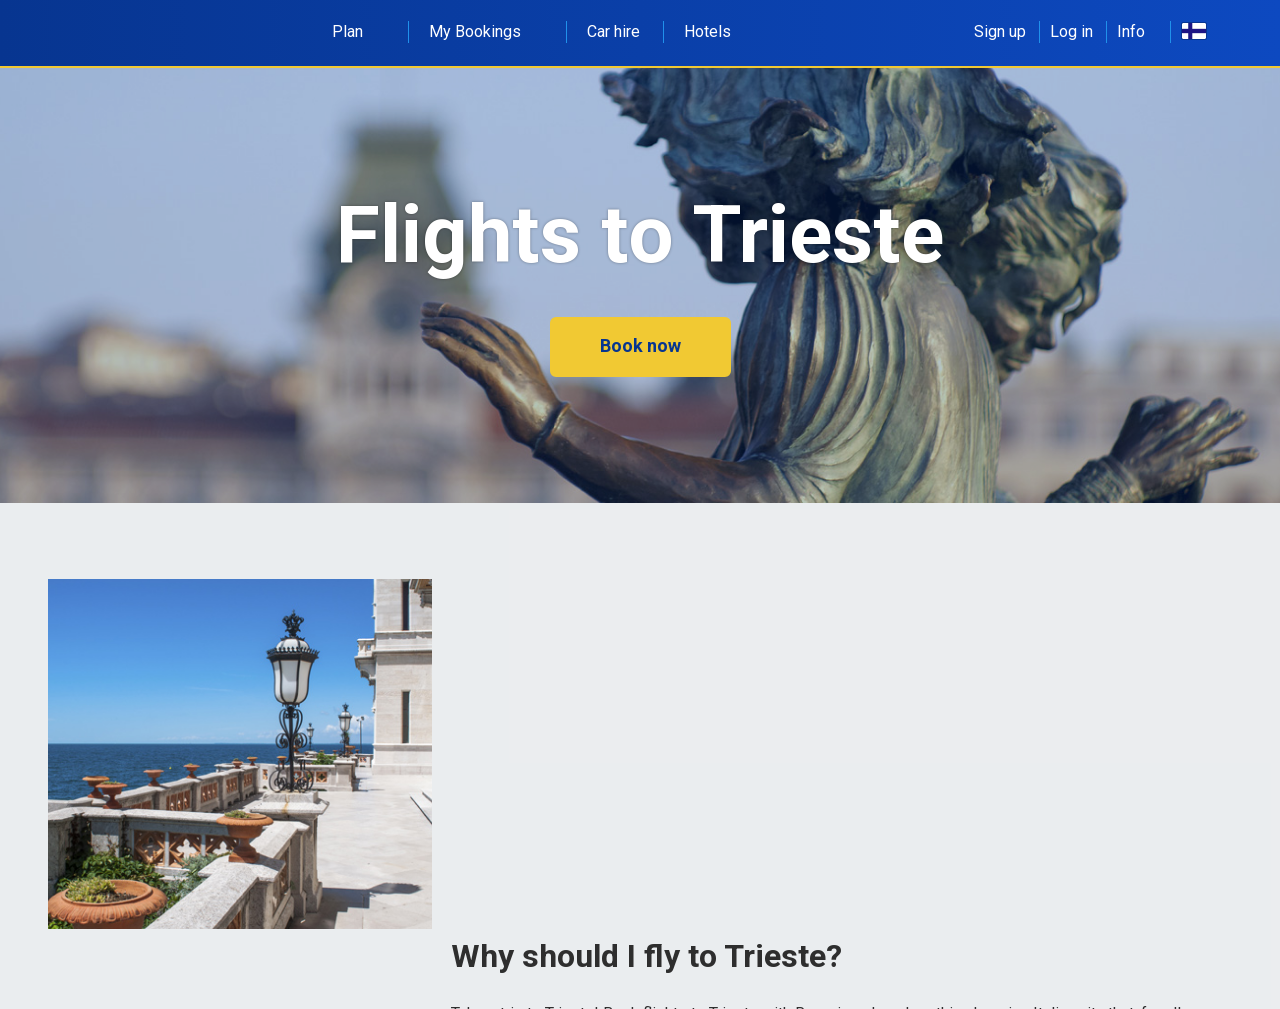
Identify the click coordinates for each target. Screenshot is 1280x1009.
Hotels (707, 31)
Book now (640, 345)
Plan (358, 31)
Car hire (613, 31)
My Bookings (486, 31)
